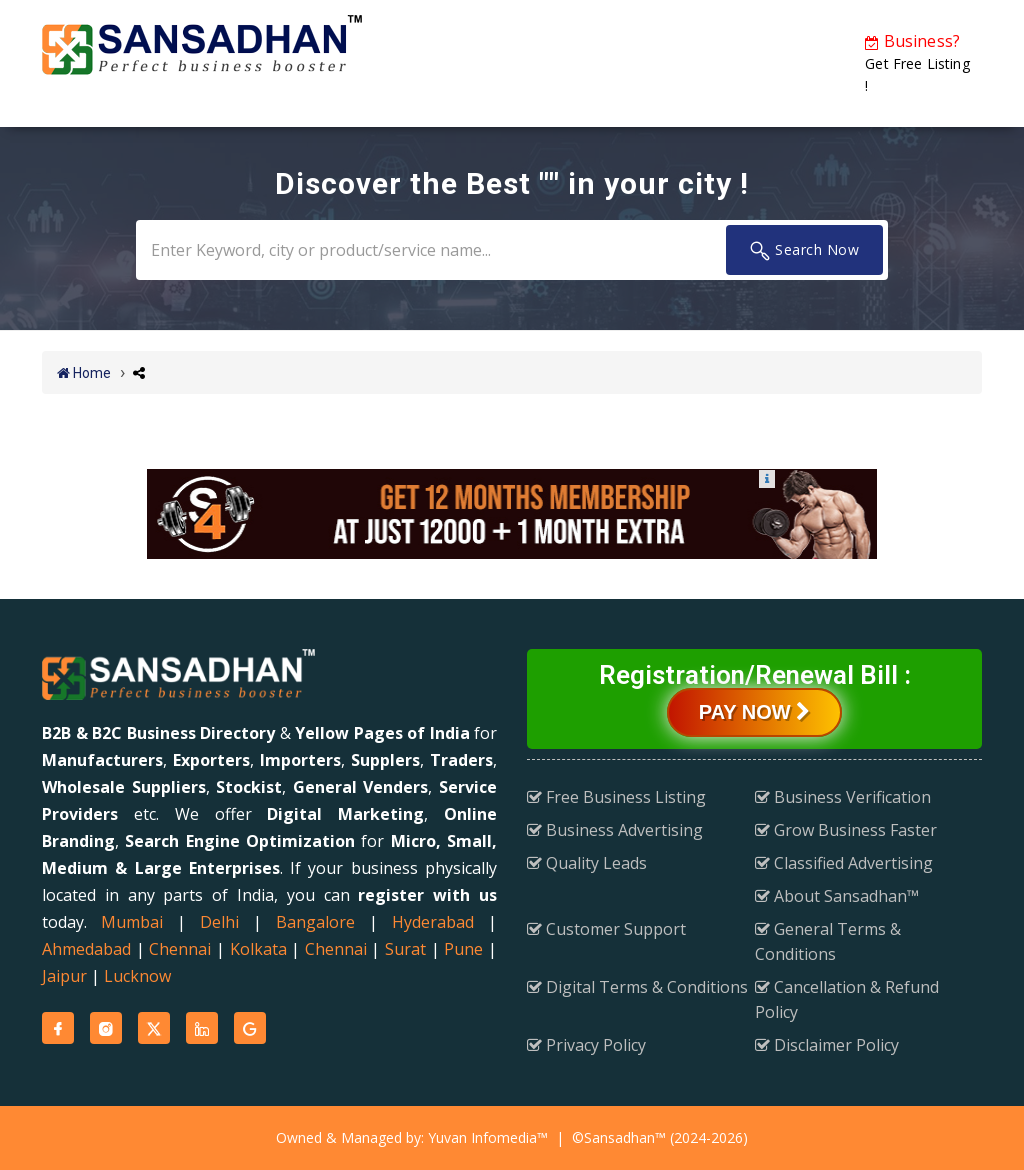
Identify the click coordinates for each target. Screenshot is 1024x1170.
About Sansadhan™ (837, 896)
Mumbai (132, 922)
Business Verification (843, 797)
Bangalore (315, 922)
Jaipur (64, 976)
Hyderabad (433, 922)
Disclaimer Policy (827, 1045)
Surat (405, 949)
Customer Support (606, 929)
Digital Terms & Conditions (637, 987)
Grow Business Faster (846, 830)
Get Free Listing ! (917, 62)
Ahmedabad (86, 949)
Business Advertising (615, 830)
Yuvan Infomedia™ (488, 1137)
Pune (463, 949)
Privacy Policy (586, 1045)
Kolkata (258, 949)
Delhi (219, 922)
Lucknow (137, 976)
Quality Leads (587, 863)
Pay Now (754, 712)
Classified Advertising (844, 863)
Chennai (180, 949)
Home (84, 373)
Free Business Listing (616, 797)
